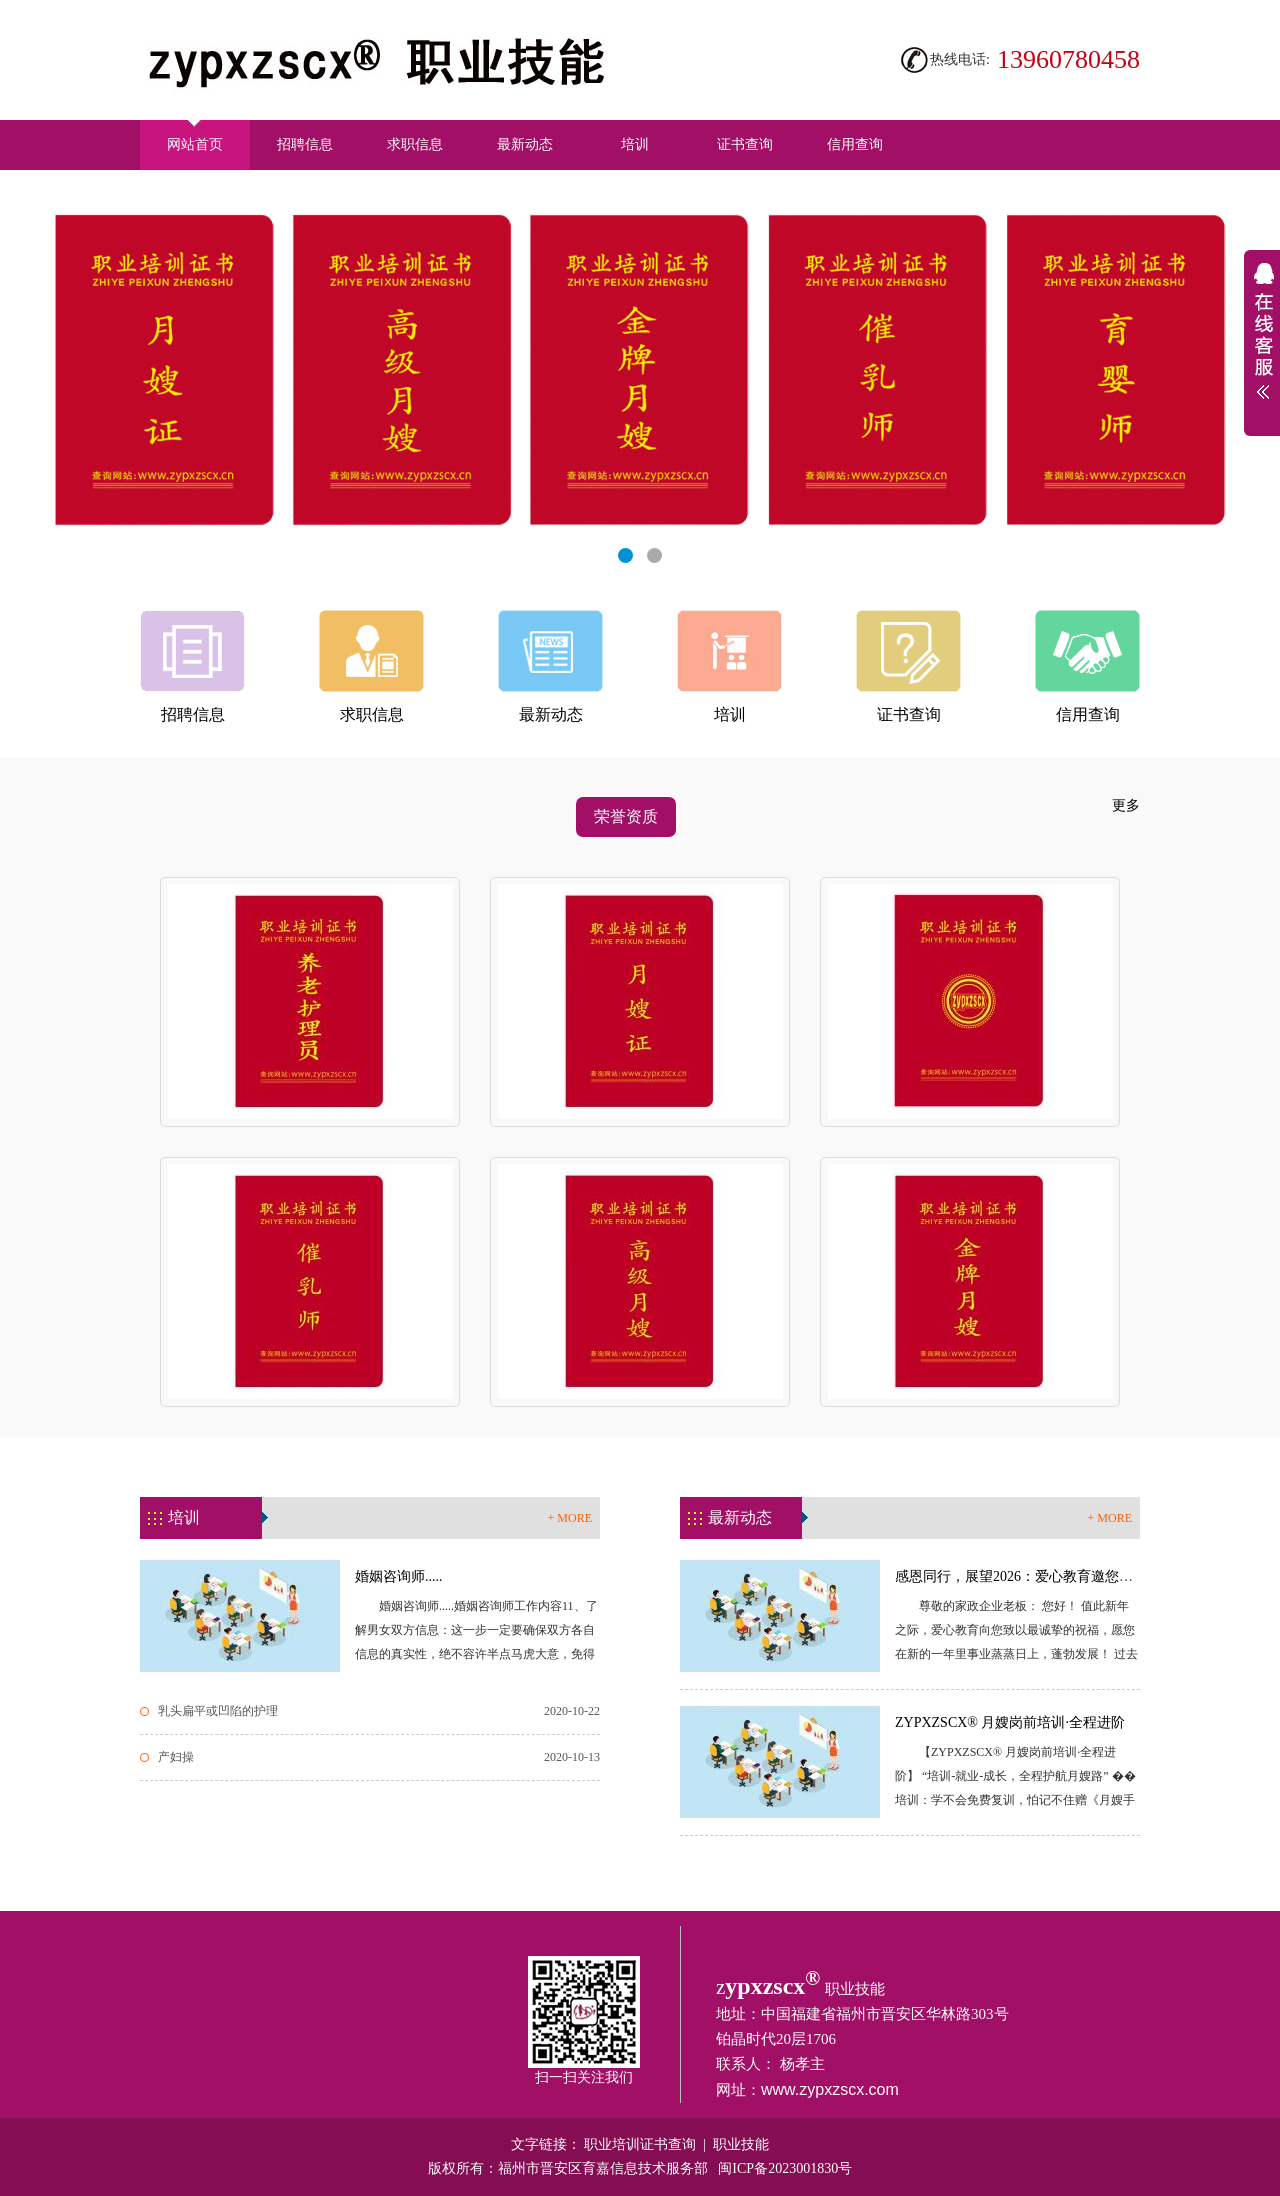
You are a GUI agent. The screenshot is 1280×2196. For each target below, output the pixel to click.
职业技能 (741, 2144)
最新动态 (525, 144)
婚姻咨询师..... (399, 1576)
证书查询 (745, 144)
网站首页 (195, 136)
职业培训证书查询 (640, 2144)
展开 (1262, 343)
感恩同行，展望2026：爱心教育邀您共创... (1026, 1576)
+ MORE (570, 1518)
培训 (635, 144)
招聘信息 (305, 144)
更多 (1126, 805)
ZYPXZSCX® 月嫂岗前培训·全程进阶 (1010, 1722)
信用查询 (855, 144)
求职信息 (415, 144)
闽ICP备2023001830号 (785, 2168)
